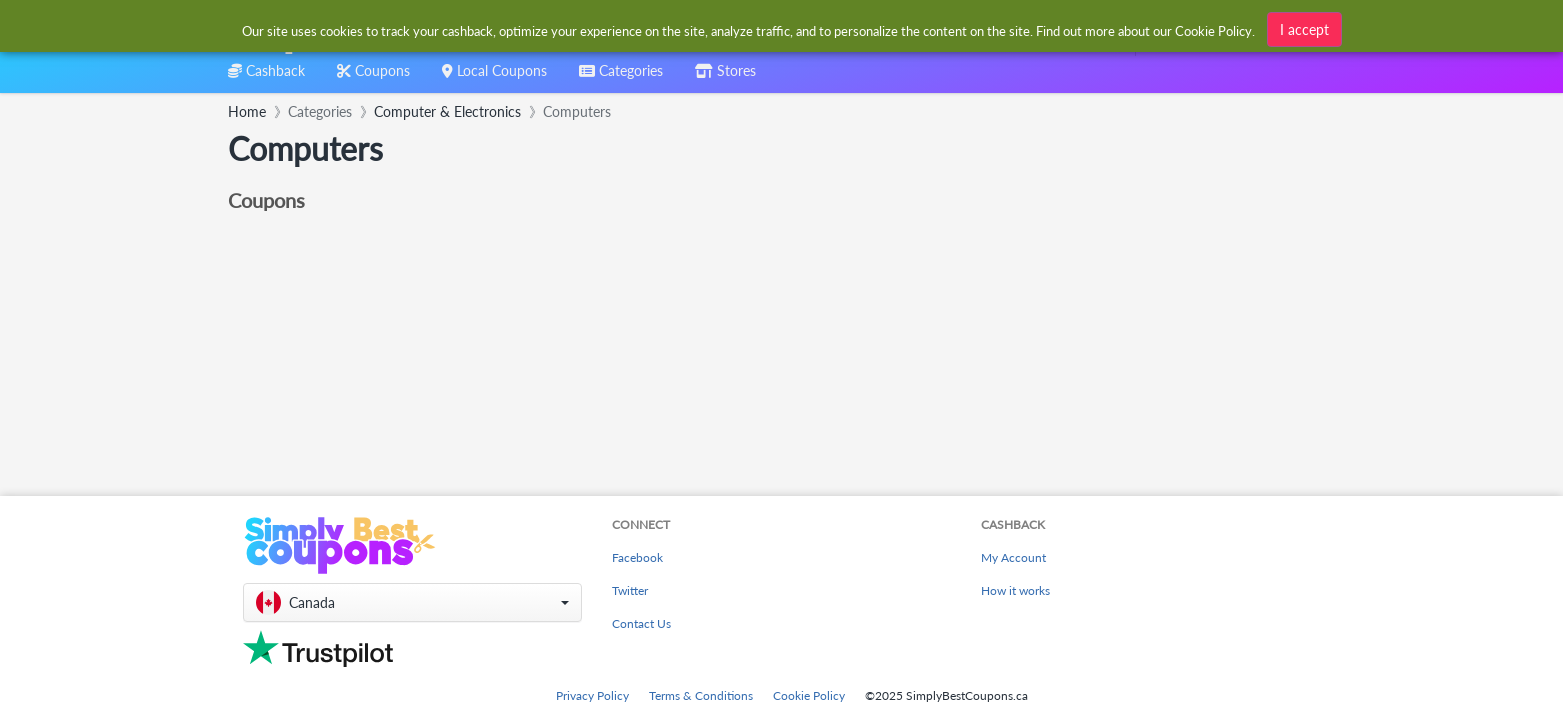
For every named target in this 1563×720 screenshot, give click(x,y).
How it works (1015, 590)
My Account (1013, 557)
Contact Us (641, 623)
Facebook (637, 557)
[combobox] (749, 28)
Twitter (630, 590)
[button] (412, 602)
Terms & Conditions (701, 695)
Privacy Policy (592, 695)
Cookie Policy (809, 695)
